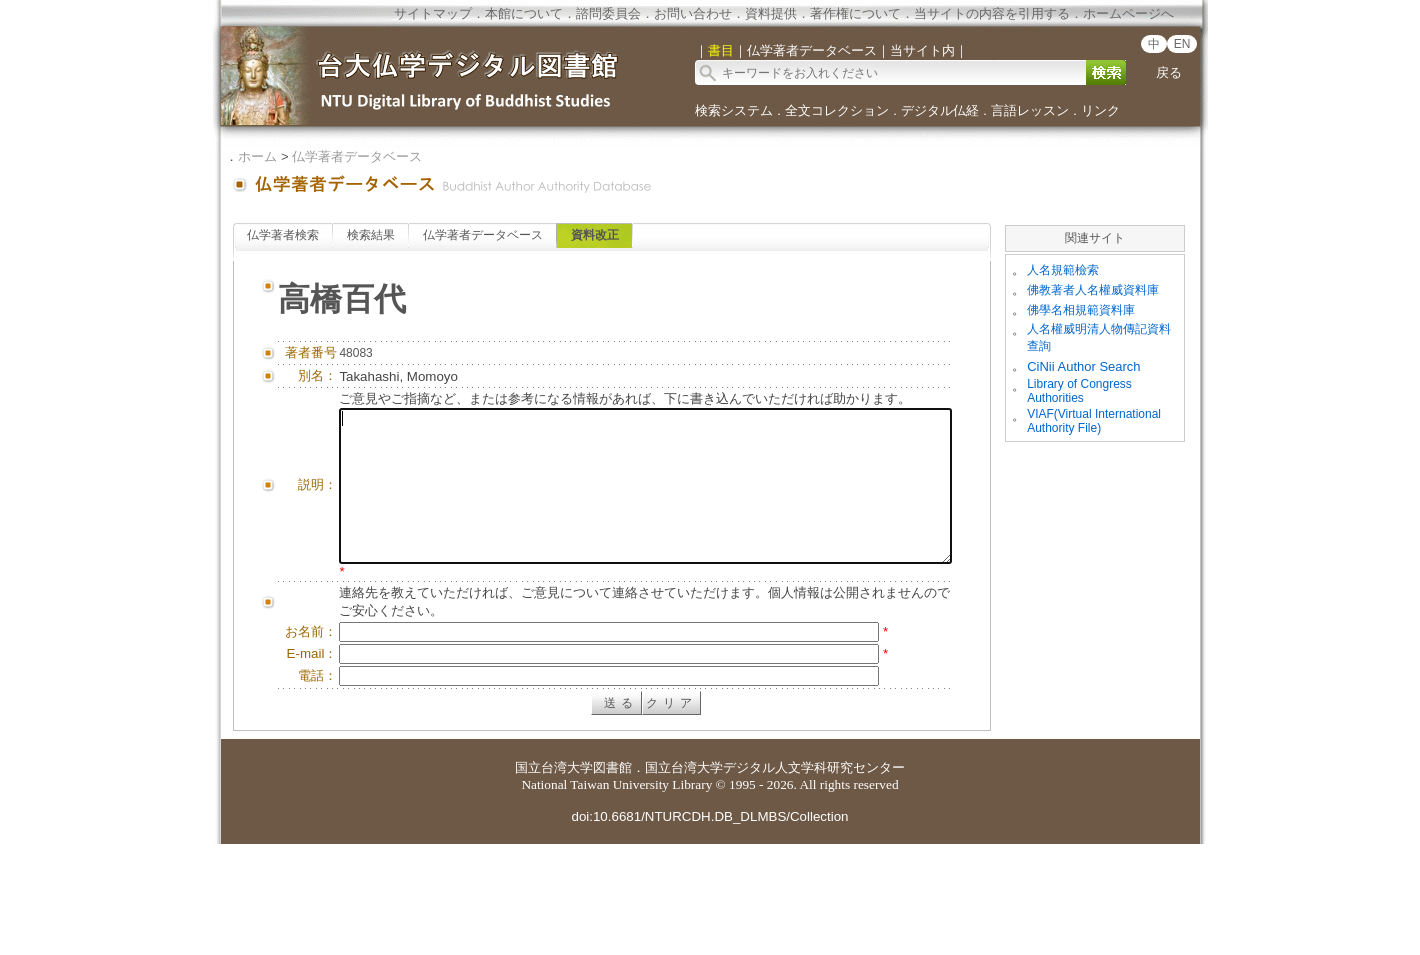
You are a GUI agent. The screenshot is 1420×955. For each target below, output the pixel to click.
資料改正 (595, 235)
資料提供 (771, 13)
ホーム (257, 156)
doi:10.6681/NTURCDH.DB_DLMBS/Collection (709, 927)
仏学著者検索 (283, 235)
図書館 (612, 878)
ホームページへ (1128, 13)
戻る (1169, 72)
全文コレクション (837, 110)
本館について (524, 13)
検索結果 (371, 235)
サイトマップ (433, 13)
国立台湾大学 (554, 878)
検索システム (734, 110)
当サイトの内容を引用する (992, 13)
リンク (1100, 110)
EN (1182, 44)
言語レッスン (1030, 110)
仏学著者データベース (357, 156)
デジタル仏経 (940, 110)
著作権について (855, 13)
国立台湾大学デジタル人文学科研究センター (775, 878)
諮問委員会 (608, 13)
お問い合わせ (693, 13)
